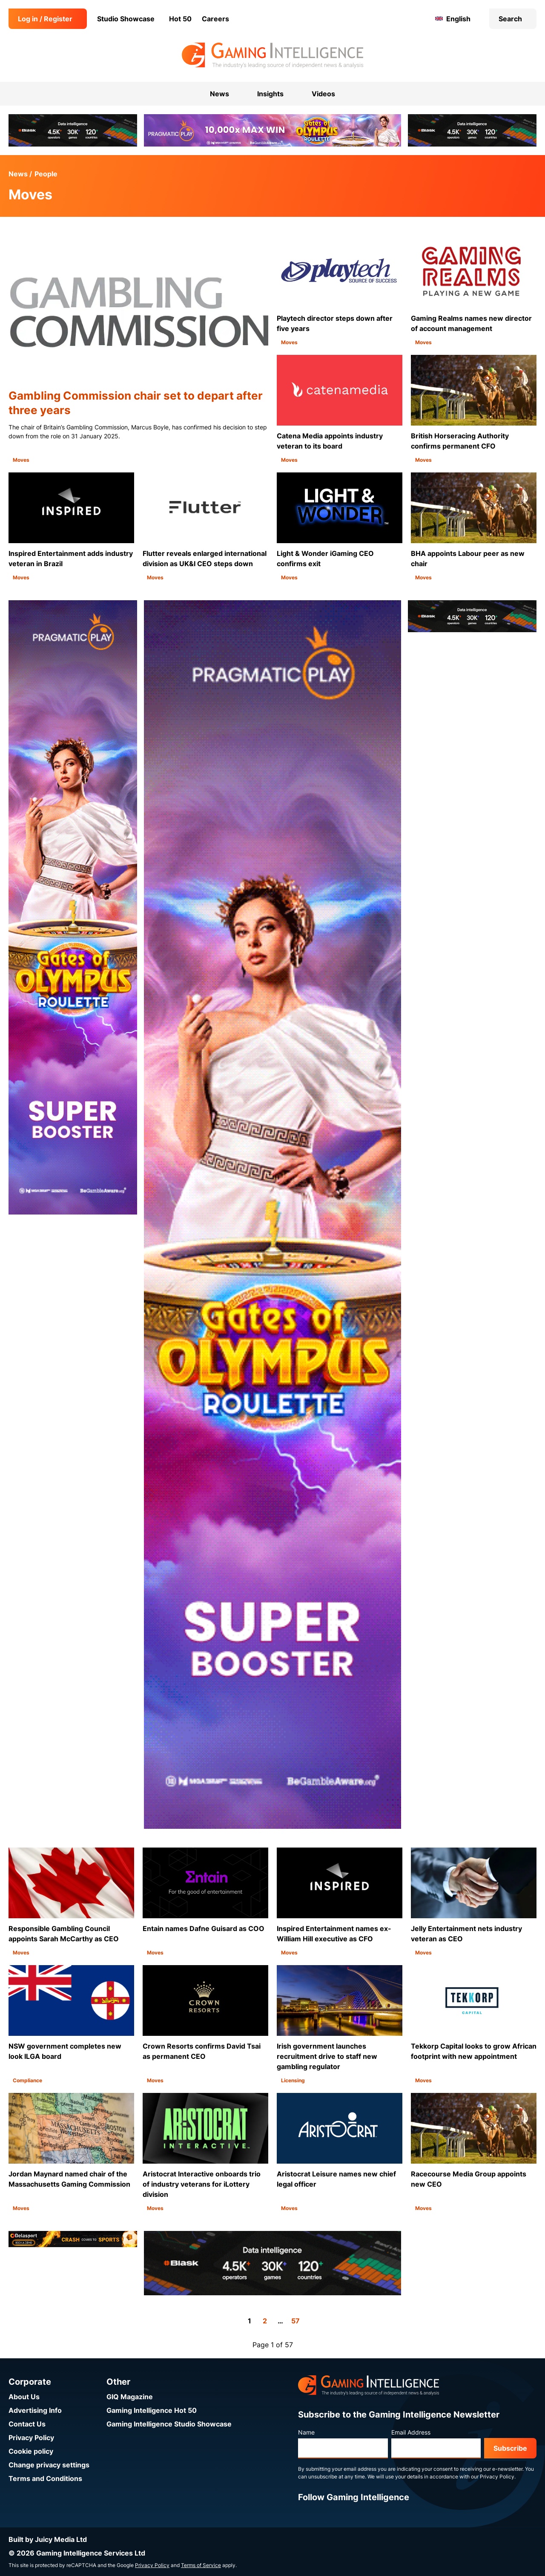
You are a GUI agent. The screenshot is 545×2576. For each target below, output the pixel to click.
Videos (323, 93)
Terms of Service (201, 2565)
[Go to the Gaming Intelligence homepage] (272, 55)
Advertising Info (35, 2410)
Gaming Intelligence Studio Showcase (169, 2424)
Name (306, 2432)
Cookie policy (31, 2451)
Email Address (410, 2432)
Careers (215, 18)
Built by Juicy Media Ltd (48, 2539)
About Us (24, 2396)
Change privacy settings (49, 2465)
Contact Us (27, 2424)
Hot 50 (180, 18)
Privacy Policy (31, 2437)
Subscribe (510, 2448)
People (45, 174)
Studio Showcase (126, 18)
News (18, 174)
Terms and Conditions (45, 2478)
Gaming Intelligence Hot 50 (151, 2410)
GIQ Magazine (129, 2396)
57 (295, 2321)
